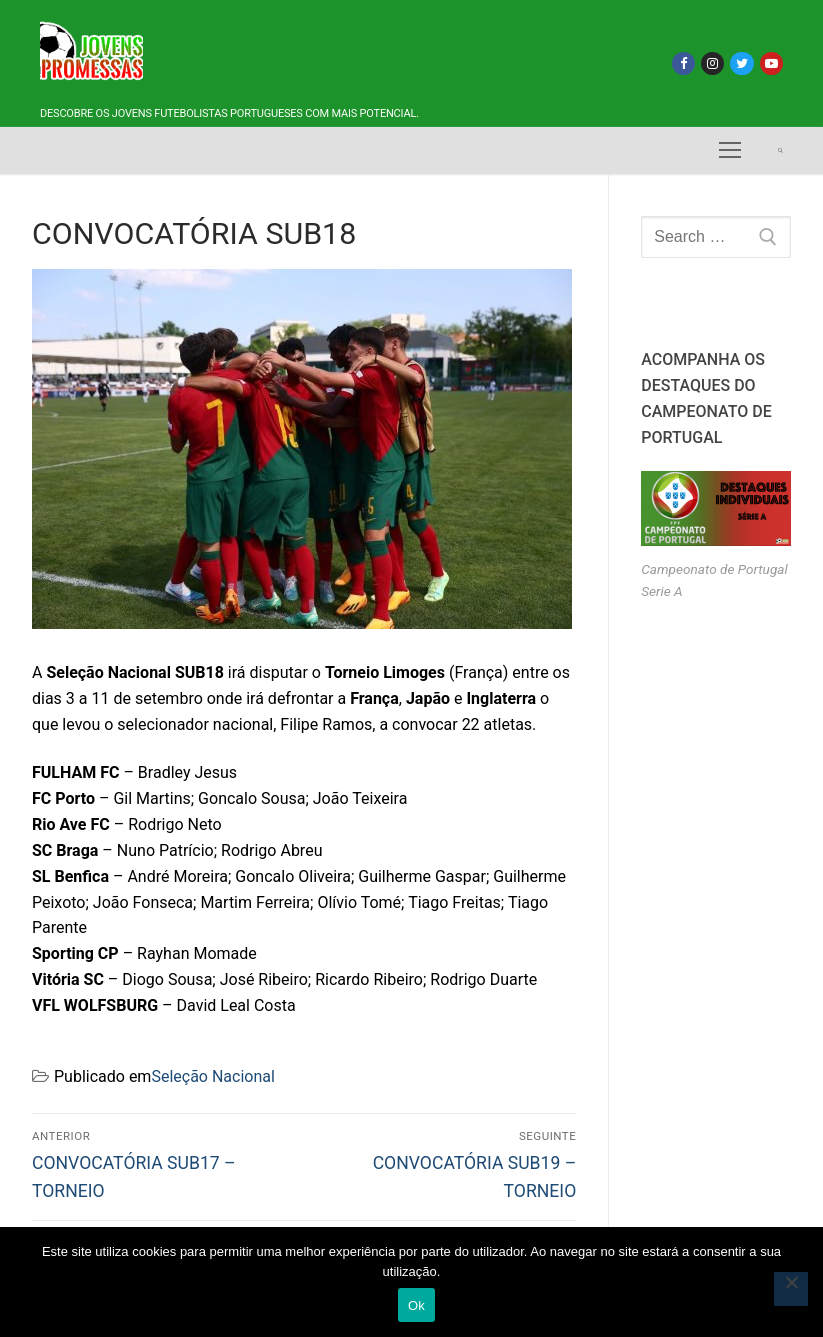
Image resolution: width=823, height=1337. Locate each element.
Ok (416, 1305)
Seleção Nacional (212, 1076)
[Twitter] (741, 63)
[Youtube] (771, 63)
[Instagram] (712, 63)
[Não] (791, 1289)
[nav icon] (730, 151)
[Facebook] (683, 63)
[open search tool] (780, 150)
